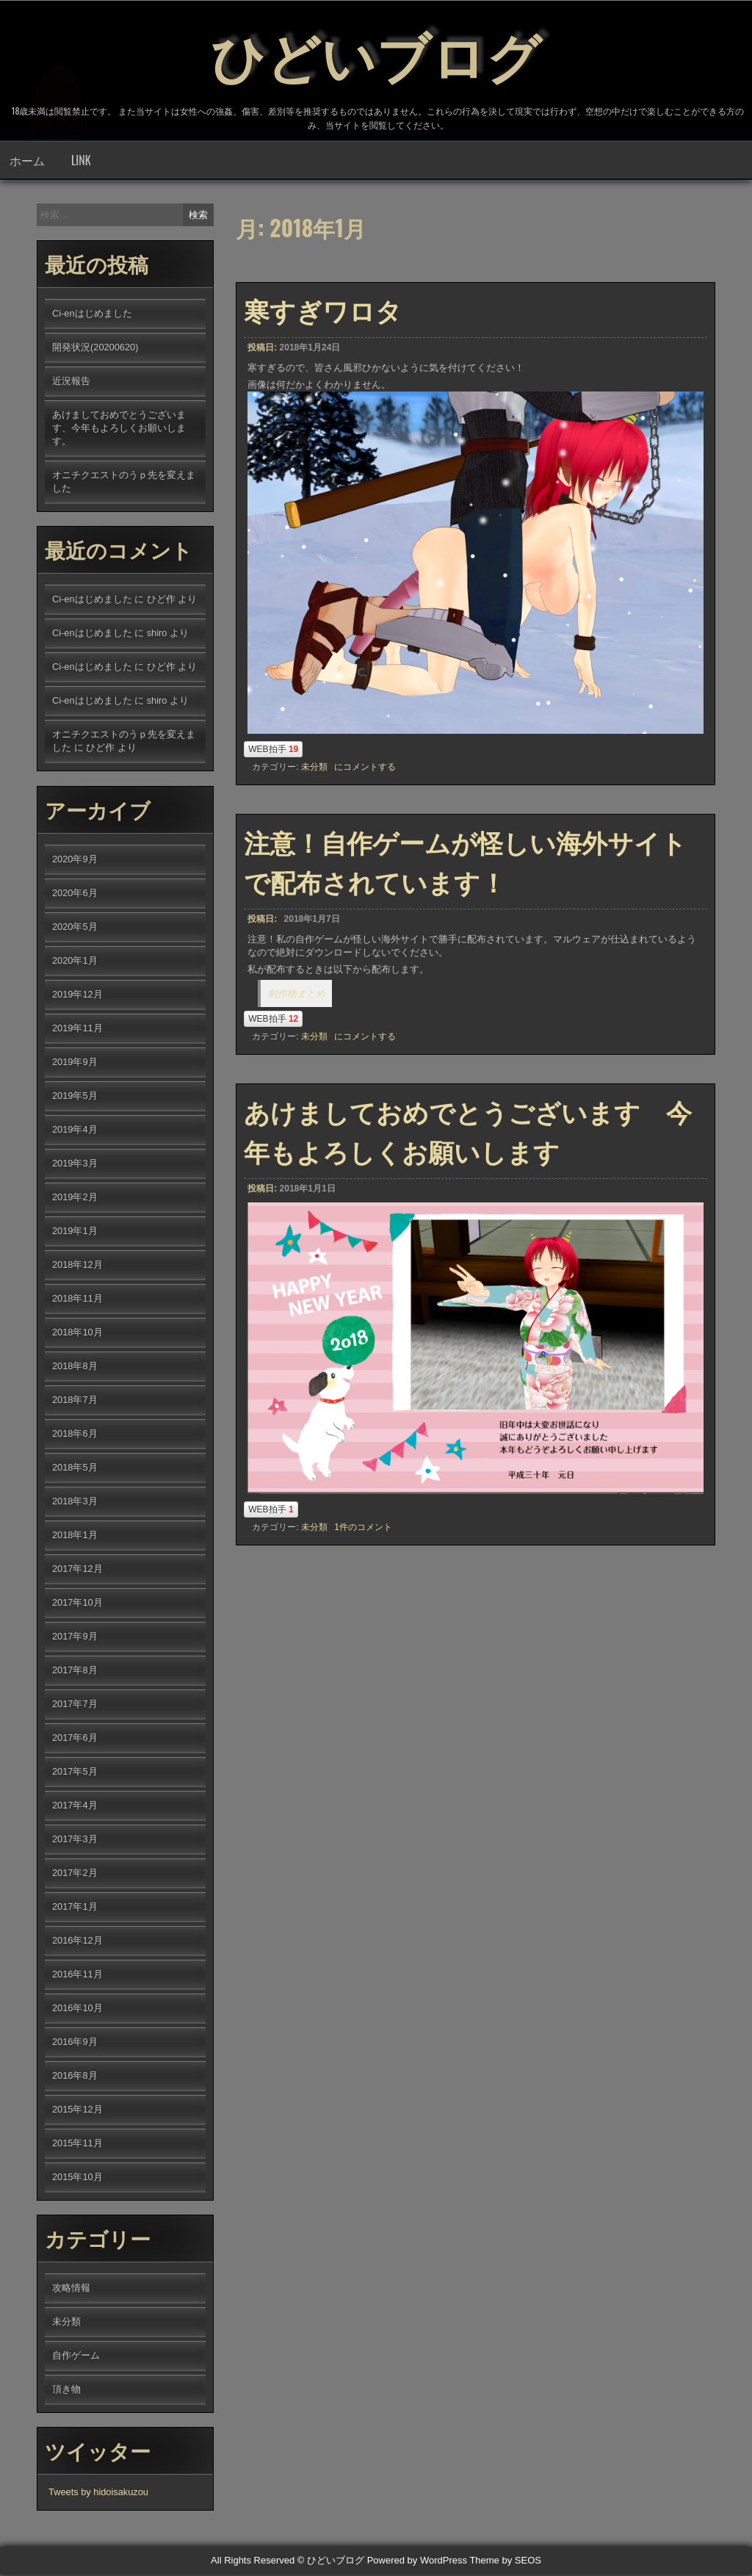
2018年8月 (75, 1367)
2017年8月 (75, 1671)
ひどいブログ (376, 51)
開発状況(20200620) (95, 348)
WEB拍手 (273, 751)
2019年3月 (75, 1164)
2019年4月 (75, 1130)
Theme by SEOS (505, 2561)
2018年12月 (77, 1265)
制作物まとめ (296, 994)
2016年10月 (77, 2009)
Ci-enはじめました (92, 314)
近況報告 (71, 382)
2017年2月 (75, 1874)
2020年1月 (75, 961)
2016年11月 (77, 1975)
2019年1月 (75, 1232)
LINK (81, 161)
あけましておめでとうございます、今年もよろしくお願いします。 (119, 429)
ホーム (27, 161)
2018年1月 (75, 1536)
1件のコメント (363, 1528)
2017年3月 (75, 1840)
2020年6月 (75, 894)
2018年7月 (75, 1401)
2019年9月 (75, 1063)
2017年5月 (75, 1772)
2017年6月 (75, 1739)
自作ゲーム (76, 2356)
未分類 (314, 768)
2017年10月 (77, 1603)
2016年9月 (75, 2043)
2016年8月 (75, 2076)
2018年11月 (77, 1299)
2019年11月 (77, 1029)
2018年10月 (77, 1333)
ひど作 (161, 600)
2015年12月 (77, 2110)
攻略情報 (71, 2289)
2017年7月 (75, 1705)
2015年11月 (77, 2144)
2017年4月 (75, 1806)
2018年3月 (75, 1502)
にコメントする (365, 768)
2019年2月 (75, 1198)
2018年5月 (75, 1468)
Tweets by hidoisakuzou (98, 2493)
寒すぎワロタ (323, 311)
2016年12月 (77, 1941)
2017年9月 (75, 1637)
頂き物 (66, 2390)
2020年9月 (75, 860)
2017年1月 (75, 1907)
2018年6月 (75, 1434)
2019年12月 (77, 995)
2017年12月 (77, 1570)
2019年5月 (75, 1097)
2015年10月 (77, 2178)
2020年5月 (75, 928)
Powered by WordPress (417, 2561)
